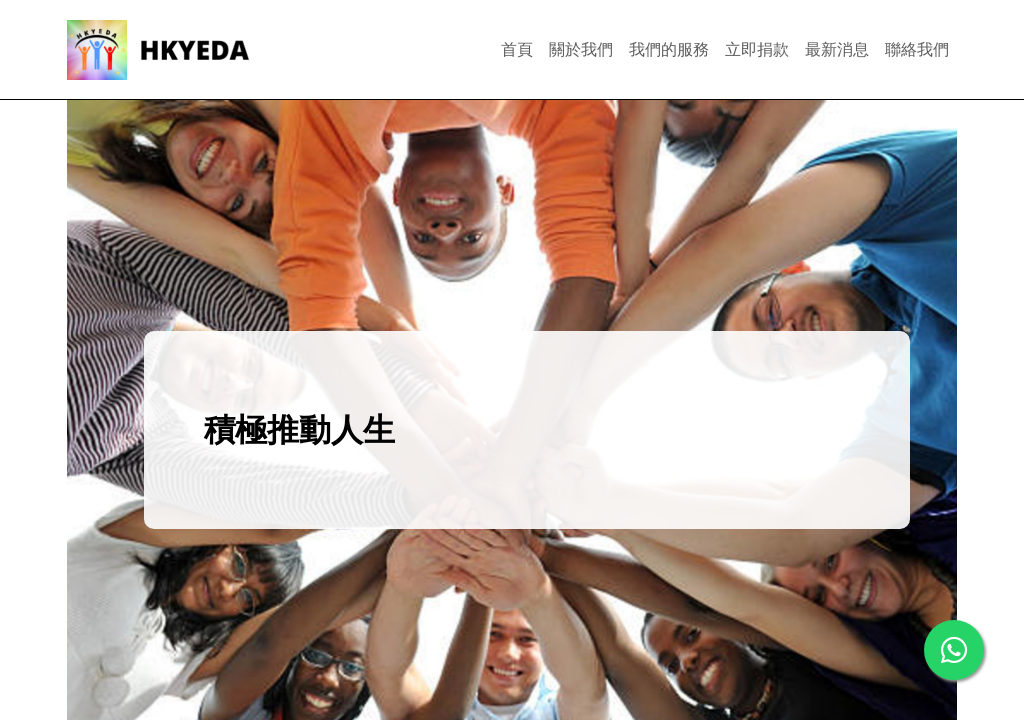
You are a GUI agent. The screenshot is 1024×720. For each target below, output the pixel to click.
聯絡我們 (917, 49)
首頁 (517, 49)
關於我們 (581, 49)
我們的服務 (669, 49)
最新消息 (837, 49)
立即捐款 (757, 49)
